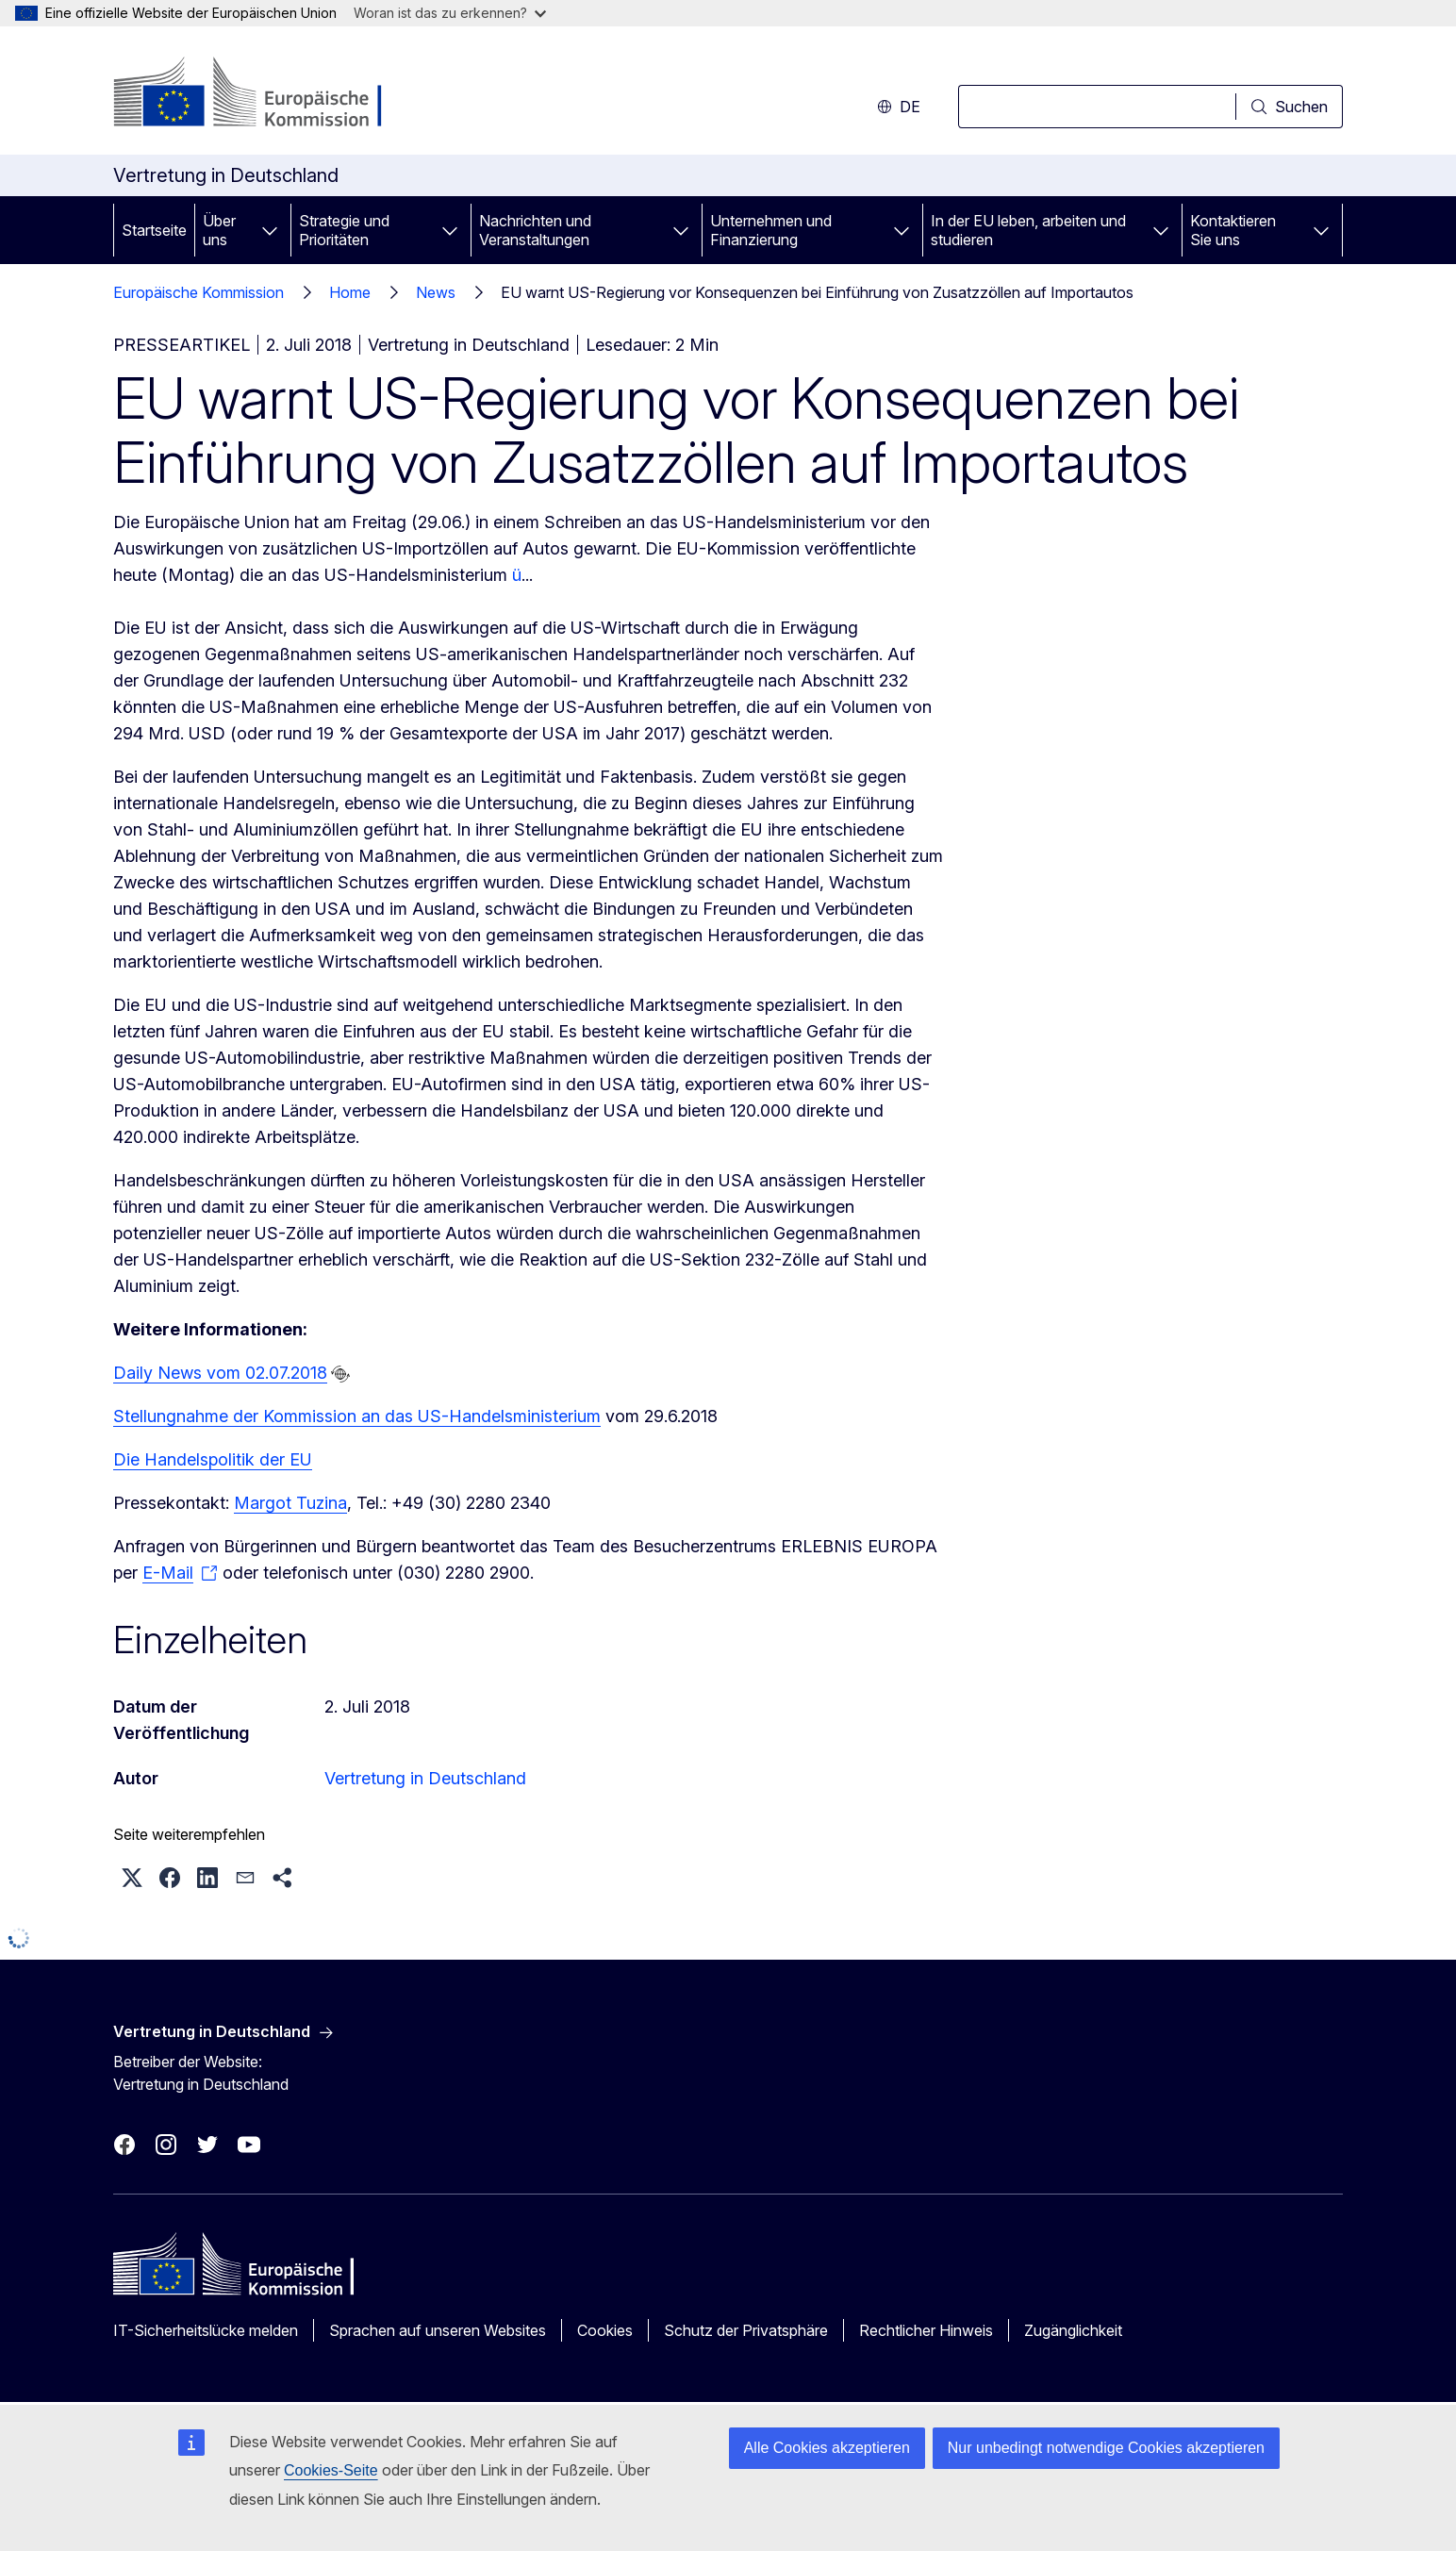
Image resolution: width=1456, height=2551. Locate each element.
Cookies (605, 2330)
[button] (132, 1878)
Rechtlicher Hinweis (926, 2330)
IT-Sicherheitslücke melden (205, 2330)
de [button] (898, 106)
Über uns (219, 230)
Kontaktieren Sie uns (1233, 230)
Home (350, 292)
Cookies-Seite (331, 2470)
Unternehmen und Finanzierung (771, 230)
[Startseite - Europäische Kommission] (265, 94)
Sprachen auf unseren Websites (437, 2330)
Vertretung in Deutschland (425, 1778)
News (435, 292)
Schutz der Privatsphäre (746, 2330)
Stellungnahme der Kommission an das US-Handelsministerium (357, 1416)
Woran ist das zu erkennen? (450, 13)
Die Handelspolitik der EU (212, 1459)
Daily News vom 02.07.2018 (220, 1373)
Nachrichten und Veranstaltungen (535, 230)
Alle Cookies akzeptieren (827, 2448)
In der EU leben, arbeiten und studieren (1028, 230)
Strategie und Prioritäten (344, 230)
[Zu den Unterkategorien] (269, 230)
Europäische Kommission (198, 292)
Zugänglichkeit (1073, 2330)
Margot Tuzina (290, 1503)
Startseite (154, 230)
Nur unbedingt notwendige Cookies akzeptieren (1106, 2448)
